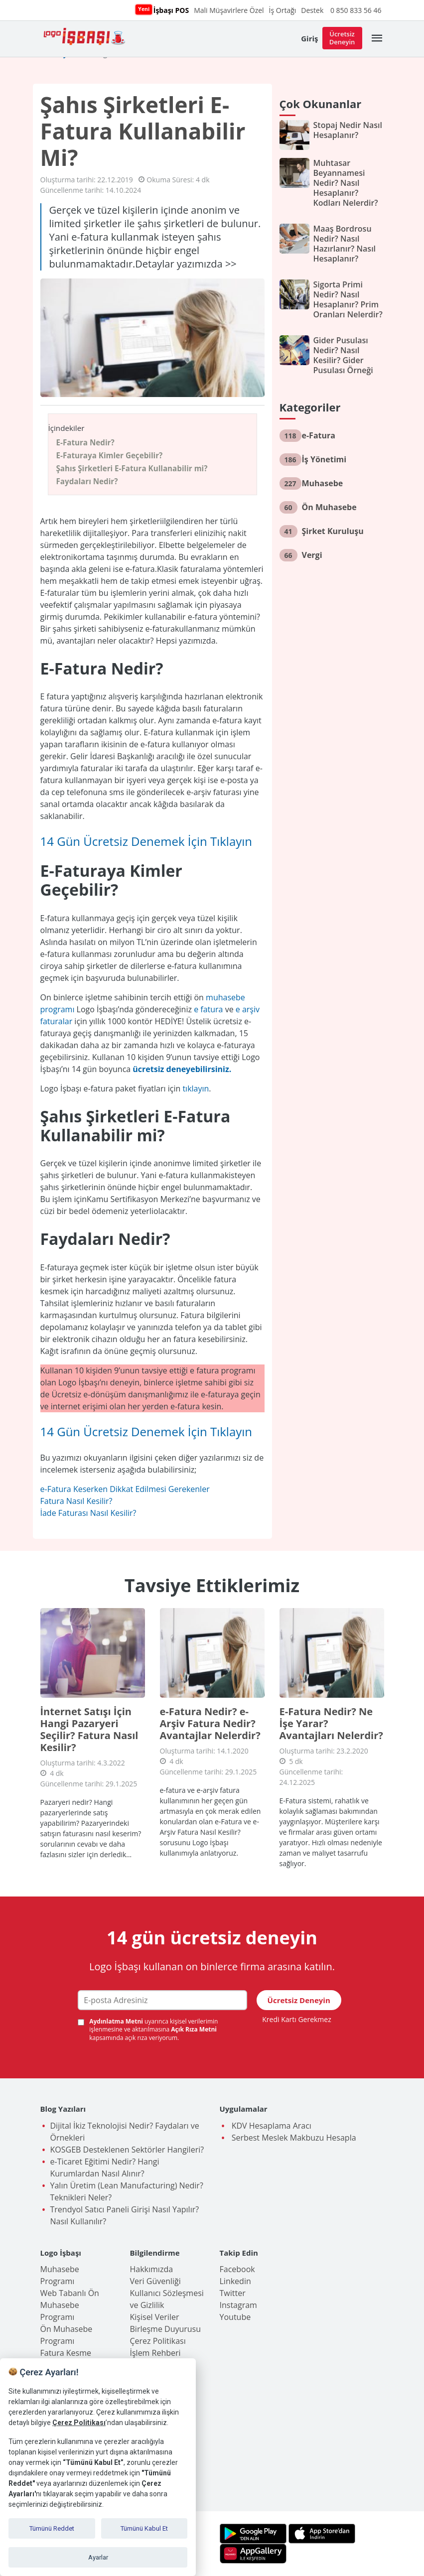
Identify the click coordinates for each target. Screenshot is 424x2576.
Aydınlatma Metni (116, 2021)
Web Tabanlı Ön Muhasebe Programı (69, 2305)
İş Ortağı (282, 10)
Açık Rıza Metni (194, 2029)
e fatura (208, 1009)
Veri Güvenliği (155, 2281)
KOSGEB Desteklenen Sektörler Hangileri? (127, 2149)
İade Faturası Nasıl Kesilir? (88, 1512)
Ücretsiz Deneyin (342, 37)
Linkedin (235, 2281)
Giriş (309, 38)
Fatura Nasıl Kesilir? (76, 1500)
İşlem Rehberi (155, 2352)
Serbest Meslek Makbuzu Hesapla (293, 2137)
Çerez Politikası (158, 2340)
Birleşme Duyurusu (165, 2328)
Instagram (238, 2305)
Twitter (233, 2293)
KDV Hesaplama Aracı (270, 2125)
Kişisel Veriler (154, 2316)
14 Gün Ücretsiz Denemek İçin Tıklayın (146, 841)
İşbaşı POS (170, 9)
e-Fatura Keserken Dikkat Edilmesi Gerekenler (125, 1489)
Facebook (237, 2269)
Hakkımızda (151, 2269)
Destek (312, 10)
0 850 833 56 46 (356, 10)
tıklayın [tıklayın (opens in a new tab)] (195, 1088)
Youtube (235, 2316)
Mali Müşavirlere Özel (229, 10)
